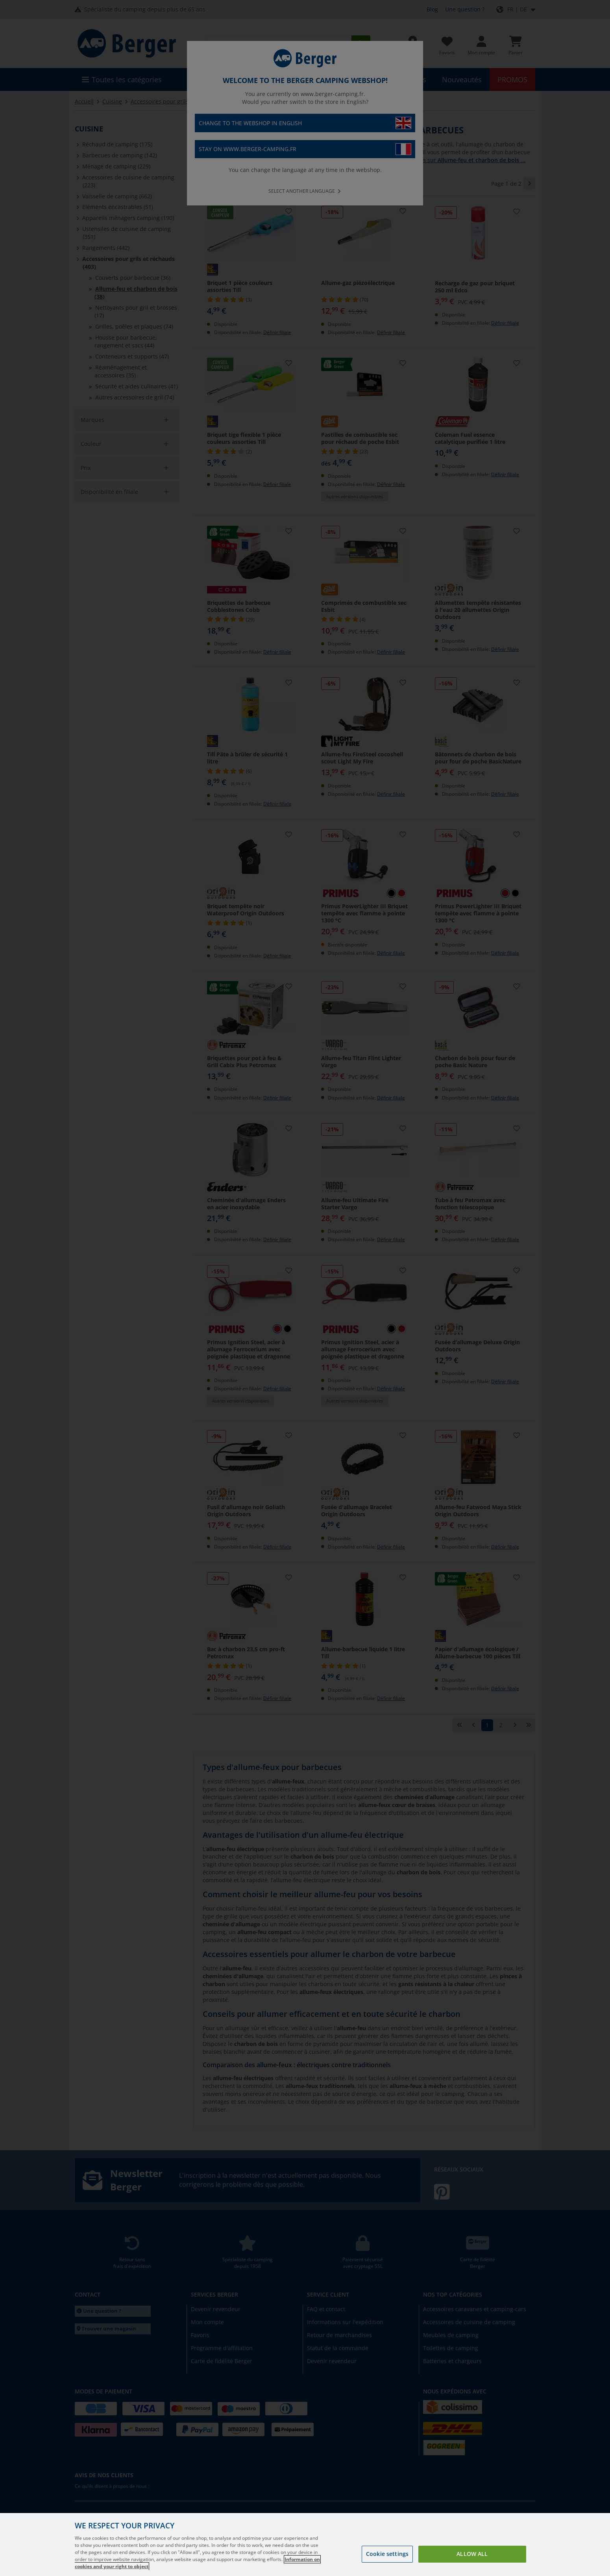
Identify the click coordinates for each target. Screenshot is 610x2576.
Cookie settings (387, 2554)
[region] (305, 2544)
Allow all (472, 2554)
